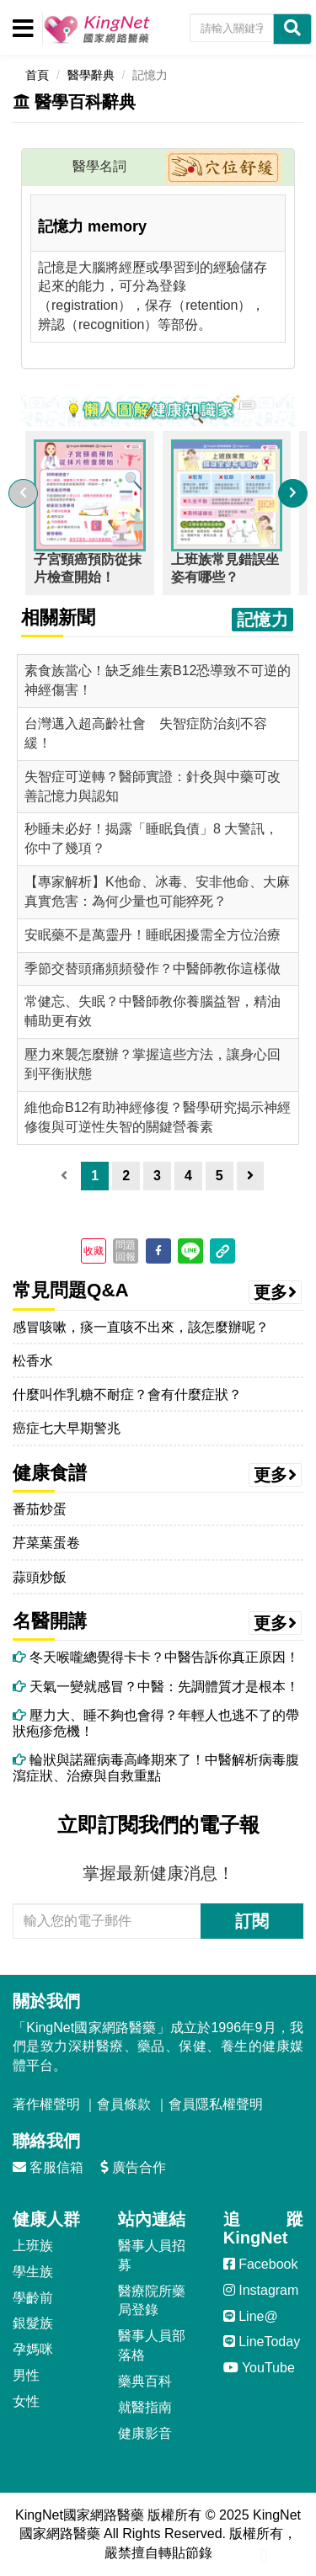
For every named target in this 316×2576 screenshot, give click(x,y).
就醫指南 (145, 2407)
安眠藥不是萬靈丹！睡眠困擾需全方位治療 (152, 935)
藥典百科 (145, 2381)
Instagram (261, 2290)
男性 (26, 2375)
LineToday (261, 2341)
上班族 (33, 2245)
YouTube (259, 2367)
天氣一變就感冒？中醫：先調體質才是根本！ (156, 1686)
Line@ (250, 2316)
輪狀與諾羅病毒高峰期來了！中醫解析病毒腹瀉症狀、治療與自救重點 (156, 1768)
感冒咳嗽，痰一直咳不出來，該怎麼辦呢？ (141, 1327)
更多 (275, 1292)
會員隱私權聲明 (216, 2104)
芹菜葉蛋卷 (46, 1542)
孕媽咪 (33, 2349)
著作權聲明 (46, 2104)
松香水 (33, 1361)
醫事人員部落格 (151, 2345)
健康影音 (145, 2433)
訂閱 (252, 1921)
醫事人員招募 (151, 2255)
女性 (26, 2401)
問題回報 (125, 1251)
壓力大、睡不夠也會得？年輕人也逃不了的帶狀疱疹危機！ (156, 1723)
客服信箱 (48, 2167)
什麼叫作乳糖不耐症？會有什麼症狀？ (127, 1394)
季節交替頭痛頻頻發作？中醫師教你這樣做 (152, 968)
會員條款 (124, 2104)
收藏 (93, 1251)
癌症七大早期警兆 (67, 1428)
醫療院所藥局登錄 (151, 2301)
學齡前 (33, 2298)
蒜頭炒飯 (40, 1577)
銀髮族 (33, 2323)
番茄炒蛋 (40, 1509)
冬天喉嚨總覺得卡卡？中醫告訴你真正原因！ (156, 1657)
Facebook (260, 2264)
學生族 (33, 2272)
